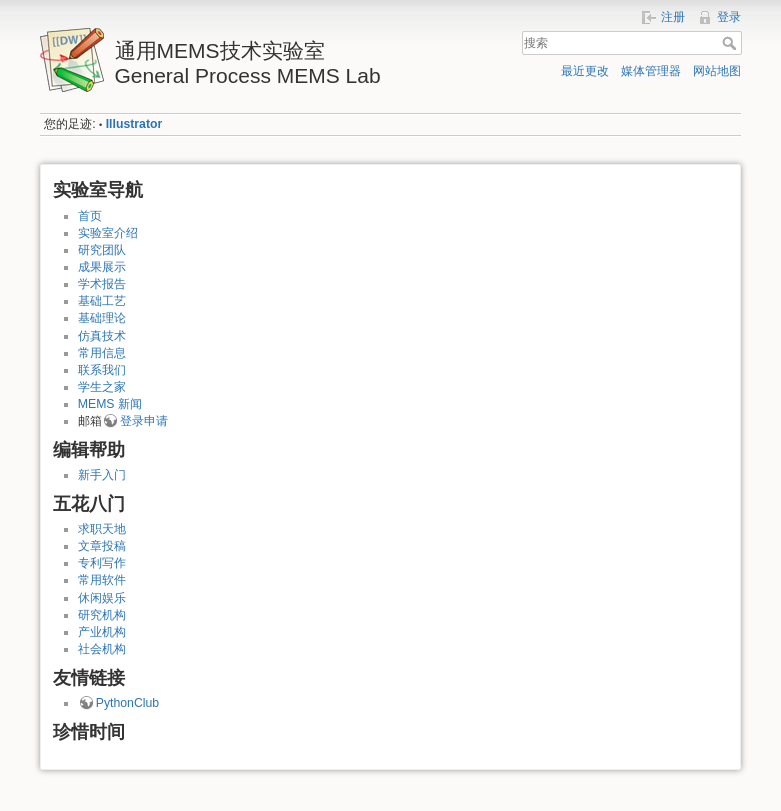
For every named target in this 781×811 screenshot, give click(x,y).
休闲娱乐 (102, 598)
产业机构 (102, 632)
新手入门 (102, 475)
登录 (729, 17)
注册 (673, 17)
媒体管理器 (651, 71)
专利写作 (102, 563)
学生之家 (102, 387)
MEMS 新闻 (110, 404)
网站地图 (717, 71)
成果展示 (102, 267)
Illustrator (134, 124)
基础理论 (102, 318)
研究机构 (102, 615)
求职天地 (102, 529)
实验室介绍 (108, 233)
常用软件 (102, 580)
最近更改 (585, 71)
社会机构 (102, 649)
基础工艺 (102, 301)
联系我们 (102, 370)
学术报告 (102, 284)
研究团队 (102, 250)
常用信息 (102, 353)
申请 (156, 421)
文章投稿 (102, 546)
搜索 (731, 43)
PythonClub (127, 703)
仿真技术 (102, 336)
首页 (90, 216)
